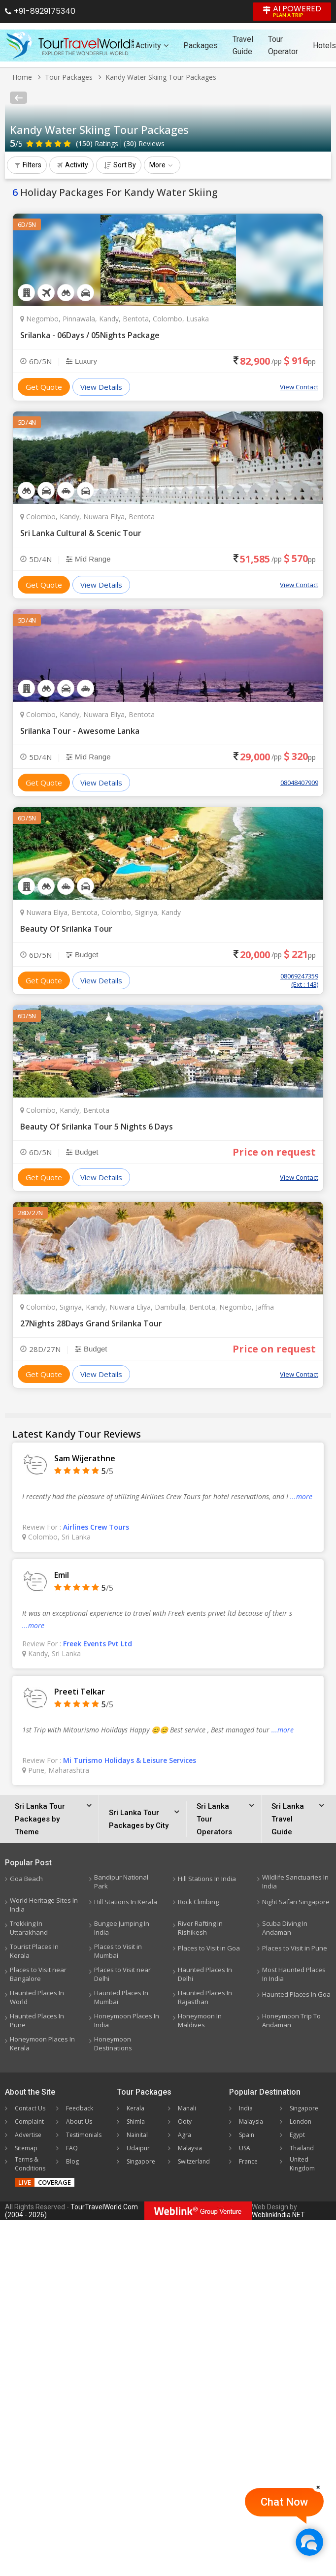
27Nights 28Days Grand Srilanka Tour (91, 1323)
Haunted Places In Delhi (205, 1974)
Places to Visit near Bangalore (38, 1974)
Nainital (137, 2135)
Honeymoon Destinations (113, 2043)
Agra (184, 2135)
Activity (151, 45)
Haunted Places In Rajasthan (205, 1997)
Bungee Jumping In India (121, 1928)
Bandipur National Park (121, 1881)
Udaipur (138, 2148)
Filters (28, 165)
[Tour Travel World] (70, 45)
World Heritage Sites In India (44, 1905)
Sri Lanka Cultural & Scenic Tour (80, 533)
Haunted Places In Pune (37, 2020)
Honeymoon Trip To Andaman (291, 2020)
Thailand (302, 2148)
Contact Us (30, 2108)
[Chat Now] (309, 2541)
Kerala (135, 2108)
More (160, 165)
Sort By (120, 165)
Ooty (185, 2121)
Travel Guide (243, 45)
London (300, 2121)
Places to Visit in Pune (294, 1948)
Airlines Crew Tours (96, 1527)
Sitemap (26, 2148)
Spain (246, 2135)
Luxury (81, 361)
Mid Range (88, 559)
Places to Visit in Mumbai (118, 1951)
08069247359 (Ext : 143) (299, 980)
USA (244, 2148)
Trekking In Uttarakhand (29, 1928)
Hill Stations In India (207, 1878)
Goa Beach (26, 1878)
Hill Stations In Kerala (125, 1901)
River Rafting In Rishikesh (200, 1928)
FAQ (72, 2148)
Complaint (29, 2121)
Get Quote (44, 387)
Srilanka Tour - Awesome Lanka (79, 730)
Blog (72, 2161)
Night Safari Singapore (296, 1901)
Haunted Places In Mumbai (121, 1997)
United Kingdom (302, 2163)
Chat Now (284, 2502)
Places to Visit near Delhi (122, 1974)
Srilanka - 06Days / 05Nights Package (90, 335)
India (246, 2108)
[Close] (318, 2487)
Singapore (141, 2161)
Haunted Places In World (37, 1997)
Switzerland (194, 2161)
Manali (187, 2108)
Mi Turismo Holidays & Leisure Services (129, 1760)
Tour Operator (283, 45)
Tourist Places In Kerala (34, 1951)
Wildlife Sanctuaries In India (295, 1881)
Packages (200, 45)
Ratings (97, 143)
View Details (101, 387)
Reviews (144, 143)
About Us (79, 2121)
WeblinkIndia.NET (278, 2215)
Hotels (324, 45)
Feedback (79, 2108)
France (248, 2161)
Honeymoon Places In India (126, 2020)
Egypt (297, 2135)
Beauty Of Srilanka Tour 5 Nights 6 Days (96, 1126)
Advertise (28, 2135)
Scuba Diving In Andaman (284, 1928)
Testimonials (83, 2135)
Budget (82, 954)
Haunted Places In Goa (296, 1994)
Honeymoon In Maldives (200, 2020)
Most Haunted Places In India (294, 1974)
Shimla (136, 2121)
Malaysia (190, 2148)
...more (301, 1496)
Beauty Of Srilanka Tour (66, 928)
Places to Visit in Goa (209, 1948)
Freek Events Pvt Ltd (97, 1643)
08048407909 (299, 783)
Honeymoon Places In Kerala (42, 2043)
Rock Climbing (198, 1901)
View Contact (299, 387)
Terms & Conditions (30, 2163)
